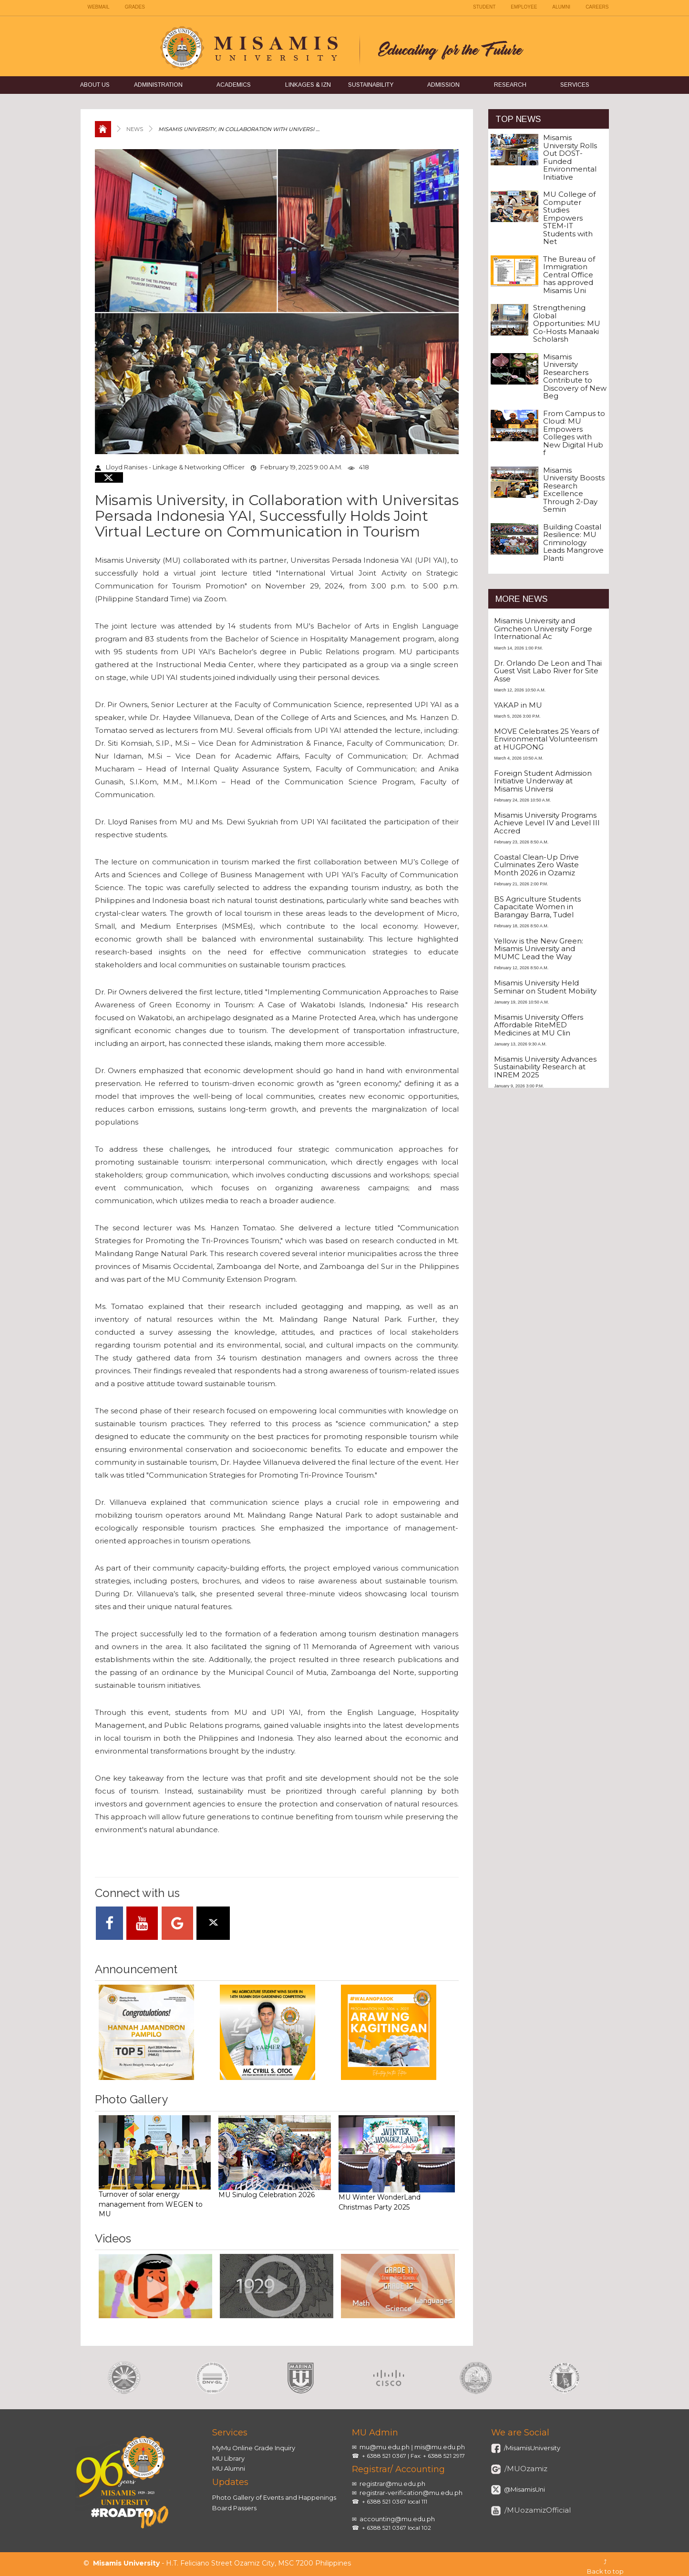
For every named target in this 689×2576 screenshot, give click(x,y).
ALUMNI (561, 7)
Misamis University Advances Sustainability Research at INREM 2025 (545, 1067)
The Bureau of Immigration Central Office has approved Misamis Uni (569, 274)
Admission (443, 84)
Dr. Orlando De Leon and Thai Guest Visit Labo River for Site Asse (548, 671)
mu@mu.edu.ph (385, 2447)
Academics (233, 84)
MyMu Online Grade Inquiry (253, 2448)
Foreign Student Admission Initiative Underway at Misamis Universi (543, 781)
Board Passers (234, 2508)
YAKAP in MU (518, 705)
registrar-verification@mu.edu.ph (411, 2492)
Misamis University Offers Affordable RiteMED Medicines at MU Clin (538, 1025)
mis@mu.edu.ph (439, 2447)
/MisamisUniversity (531, 2448)
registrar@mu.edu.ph (392, 2483)
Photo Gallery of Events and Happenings (274, 2497)
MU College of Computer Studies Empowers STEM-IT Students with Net (569, 218)
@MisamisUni (524, 2489)
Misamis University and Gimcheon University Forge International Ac (543, 628)
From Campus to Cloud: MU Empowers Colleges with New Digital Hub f (574, 433)
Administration (158, 84)
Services (574, 84)
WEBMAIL (99, 7)
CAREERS (597, 7)
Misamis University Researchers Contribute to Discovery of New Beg (575, 376)
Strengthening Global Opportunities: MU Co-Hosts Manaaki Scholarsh (566, 323)
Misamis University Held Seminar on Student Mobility (545, 986)
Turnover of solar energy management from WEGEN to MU (155, 2167)
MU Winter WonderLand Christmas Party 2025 (396, 2163)
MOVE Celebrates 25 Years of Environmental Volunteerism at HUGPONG (546, 739)
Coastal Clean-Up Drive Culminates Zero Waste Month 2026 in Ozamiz (536, 864)
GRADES (135, 7)
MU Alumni (228, 2468)
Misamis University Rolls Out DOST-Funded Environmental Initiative (570, 157)
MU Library (228, 2458)
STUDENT (484, 7)
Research (510, 84)
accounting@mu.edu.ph (397, 2519)
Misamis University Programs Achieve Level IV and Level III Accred (547, 823)
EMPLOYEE (524, 7)
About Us (95, 84)
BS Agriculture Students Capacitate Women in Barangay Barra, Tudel (537, 906)
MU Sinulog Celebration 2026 (274, 2157)
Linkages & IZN (308, 84)
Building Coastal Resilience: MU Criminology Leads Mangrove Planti (573, 542)
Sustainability (370, 84)
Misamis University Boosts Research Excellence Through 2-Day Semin (574, 490)
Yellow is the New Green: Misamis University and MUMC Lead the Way (538, 948)
